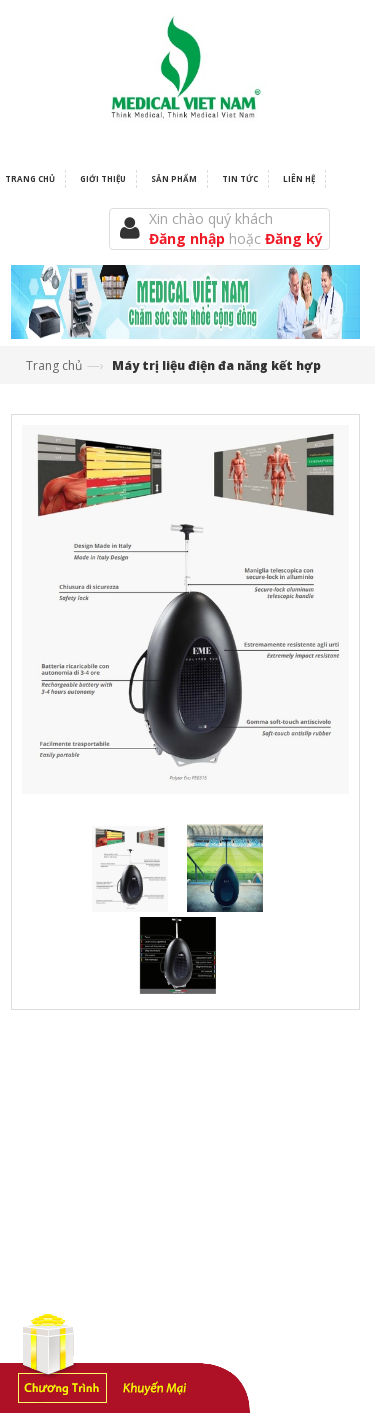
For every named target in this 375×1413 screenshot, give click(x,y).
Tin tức (240, 178)
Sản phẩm (174, 178)
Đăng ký (294, 238)
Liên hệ (299, 178)
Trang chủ (54, 365)
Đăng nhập (189, 238)
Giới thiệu (103, 178)
